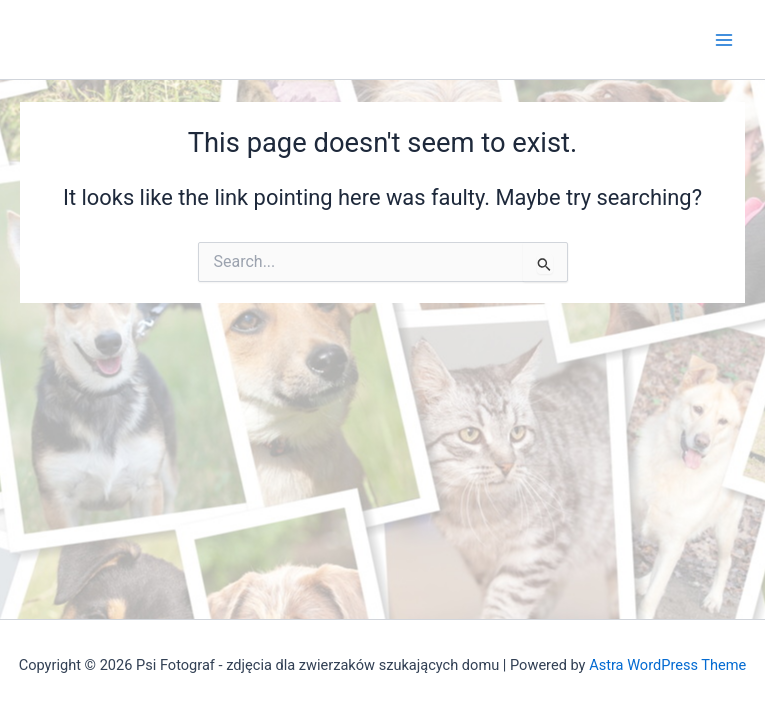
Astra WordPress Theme (667, 665)
